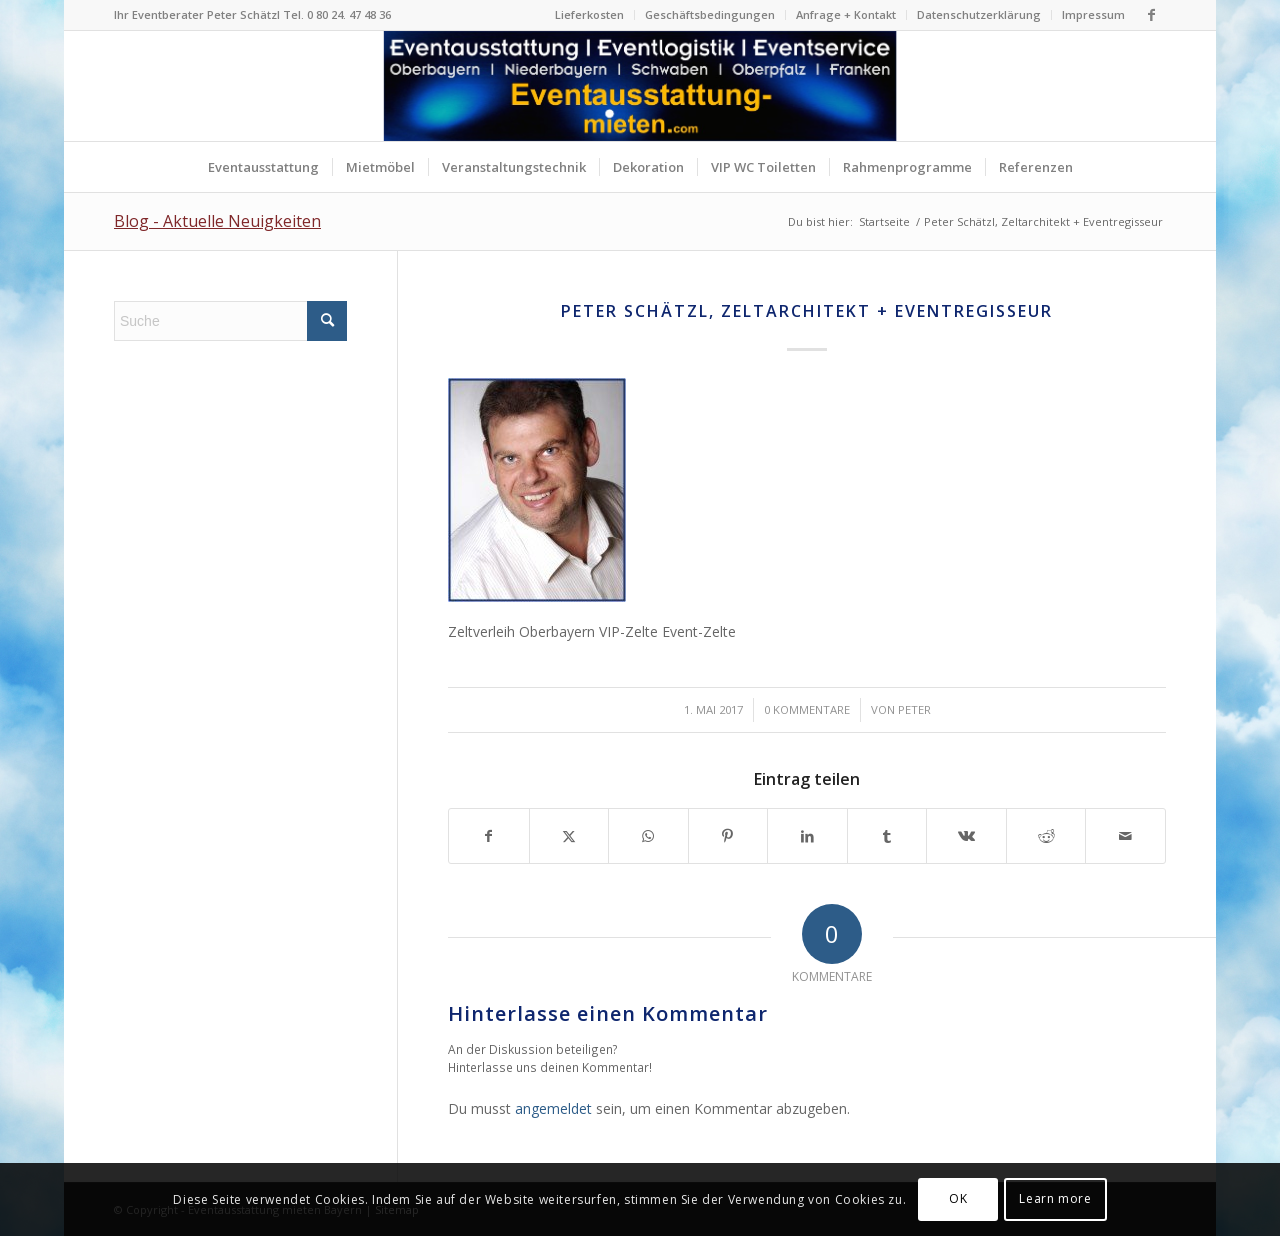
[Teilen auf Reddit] (1046, 836)
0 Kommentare (807, 709)
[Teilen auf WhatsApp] (648, 836)
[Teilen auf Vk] (966, 836)
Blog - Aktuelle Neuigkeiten (217, 221)
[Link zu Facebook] (1151, 15)
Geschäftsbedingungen (710, 14)
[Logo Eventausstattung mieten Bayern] (640, 86)
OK (958, 1198)
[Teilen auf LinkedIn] (807, 836)
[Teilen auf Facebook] (489, 836)
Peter (914, 709)
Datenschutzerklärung (979, 14)
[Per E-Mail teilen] (1125, 836)
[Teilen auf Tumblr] (887, 836)
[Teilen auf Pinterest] (728, 836)
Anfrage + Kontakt (846, 14)
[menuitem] (590, 15)
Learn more (1055, 1198)
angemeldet (553, 1108)
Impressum (1093, 14)
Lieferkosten (589, 14)
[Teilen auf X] (569, 836)
